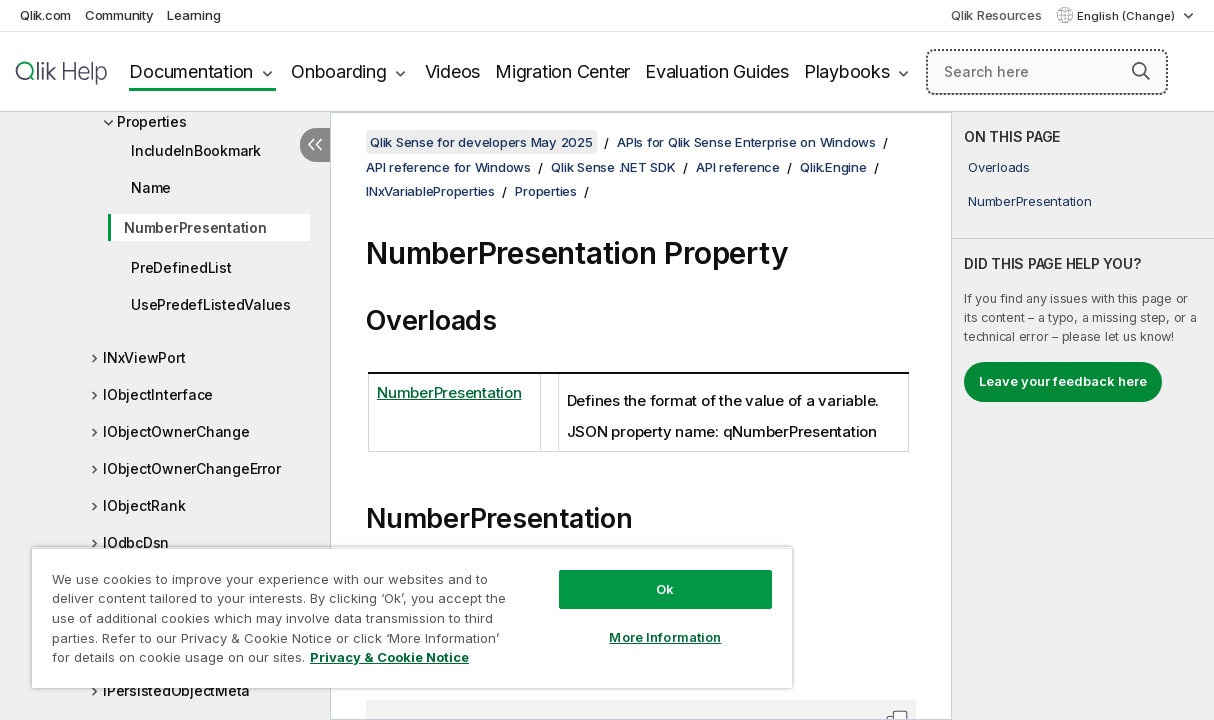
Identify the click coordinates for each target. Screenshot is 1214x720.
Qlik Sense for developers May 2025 (481, 142)
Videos (453, 71)
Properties (152, 121)
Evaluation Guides (717, 71)
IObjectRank (144, 505)
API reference (738, 167)
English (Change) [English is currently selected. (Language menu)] (1127, 16)
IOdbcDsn (136, 542)
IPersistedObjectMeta (176, 690)
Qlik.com (45, 15)
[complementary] (1083, 416)
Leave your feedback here (1063, 381)
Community (119, 15)
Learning (193, 15)
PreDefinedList (181, 267)
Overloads (999, 167)
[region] (412, 617)
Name (151, 187)
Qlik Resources (996, 15)
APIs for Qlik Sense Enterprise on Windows (746, 142)
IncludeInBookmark (196, 150)
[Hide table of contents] (315, 145)
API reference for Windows (448, 167)
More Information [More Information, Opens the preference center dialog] (665, 637)
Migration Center (562, 71)
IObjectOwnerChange (176, 431)
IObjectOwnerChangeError (191, 468)
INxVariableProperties (430, 191)
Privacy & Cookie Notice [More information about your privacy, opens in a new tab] (389, 657)
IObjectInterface (158, 394)
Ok (665, 589)
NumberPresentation (195, 227)
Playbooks (847, 71)
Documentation (191, 71)
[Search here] (1047, 72)
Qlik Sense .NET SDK (613, 167)
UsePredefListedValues (211, 304)
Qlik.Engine (833, 167)
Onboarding (339, 71)
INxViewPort (144, 357)
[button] (1141, 71)
